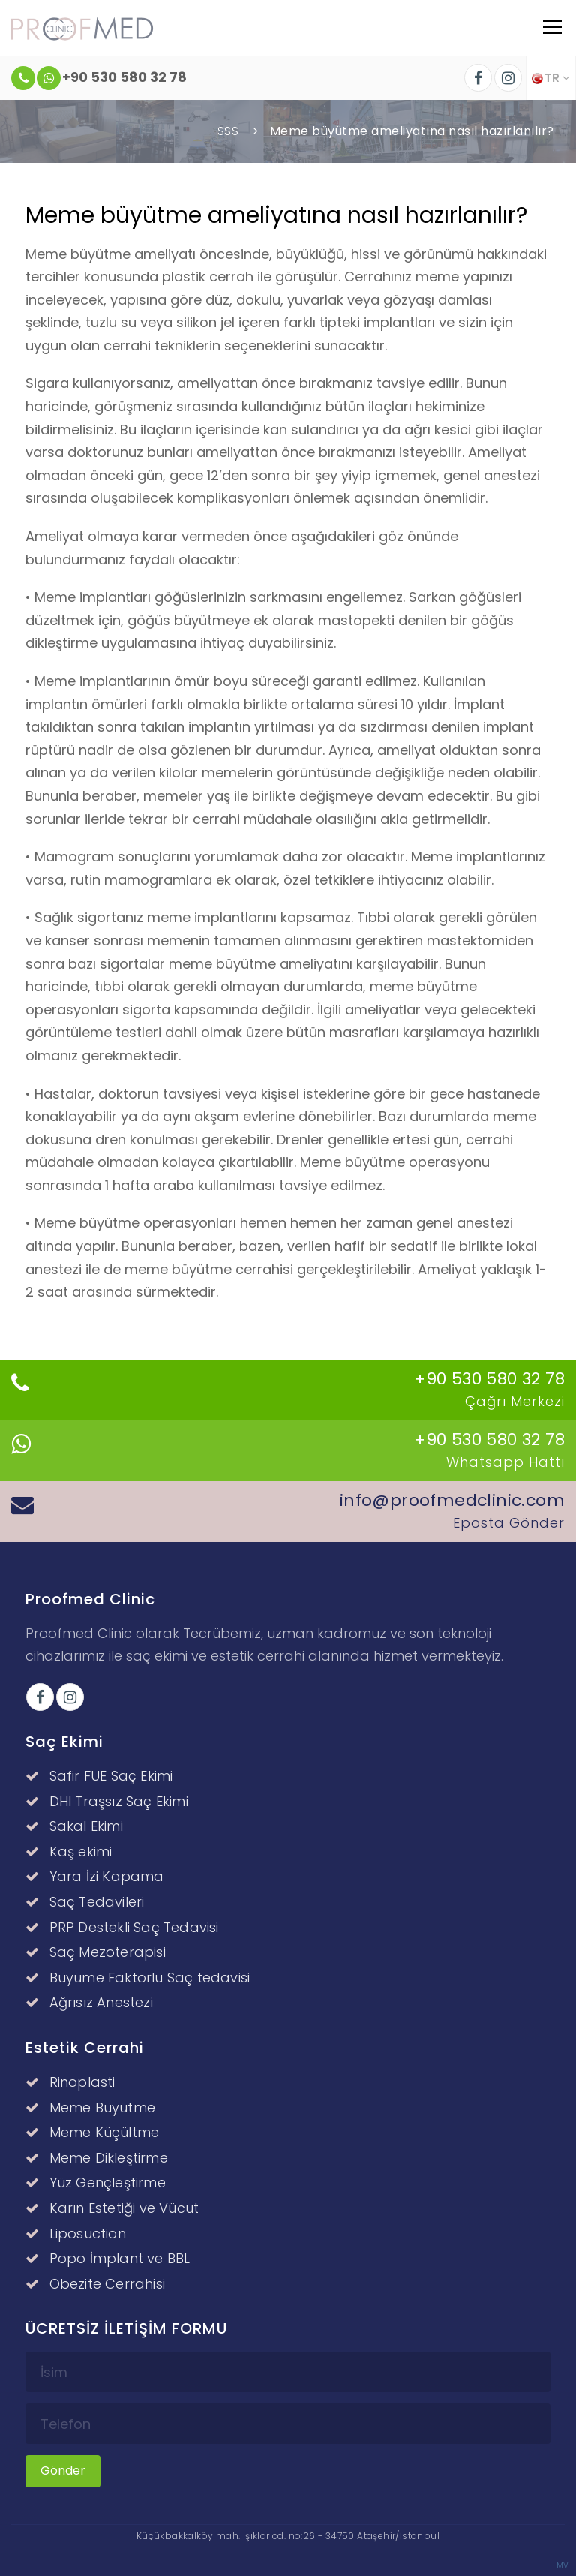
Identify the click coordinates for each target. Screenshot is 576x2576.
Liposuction (76, 2233)
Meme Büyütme (90, 2107)
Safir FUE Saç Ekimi (99, 1775)
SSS (228, 131)
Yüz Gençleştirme (96, 2182)
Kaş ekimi (69, 1851)
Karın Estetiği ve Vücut (112, 2208)
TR (551, 78)
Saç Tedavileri (85, 1901)
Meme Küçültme (92, 2132)
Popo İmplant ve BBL (108, 2258)
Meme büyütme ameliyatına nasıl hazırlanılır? (412, 131)
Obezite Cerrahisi (95, 2283)
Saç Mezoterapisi (96, 1952)
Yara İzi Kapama (95, 1876)
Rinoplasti (70, 2082)
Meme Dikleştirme (97, 2157)
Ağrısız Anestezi (89, 2002)
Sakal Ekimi (74, 1826)
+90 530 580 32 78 (99, 78)
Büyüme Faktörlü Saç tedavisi (138, 1977)
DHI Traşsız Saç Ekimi (107, 1801)
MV (562, 2565)
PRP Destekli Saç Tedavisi (122, 1927)
